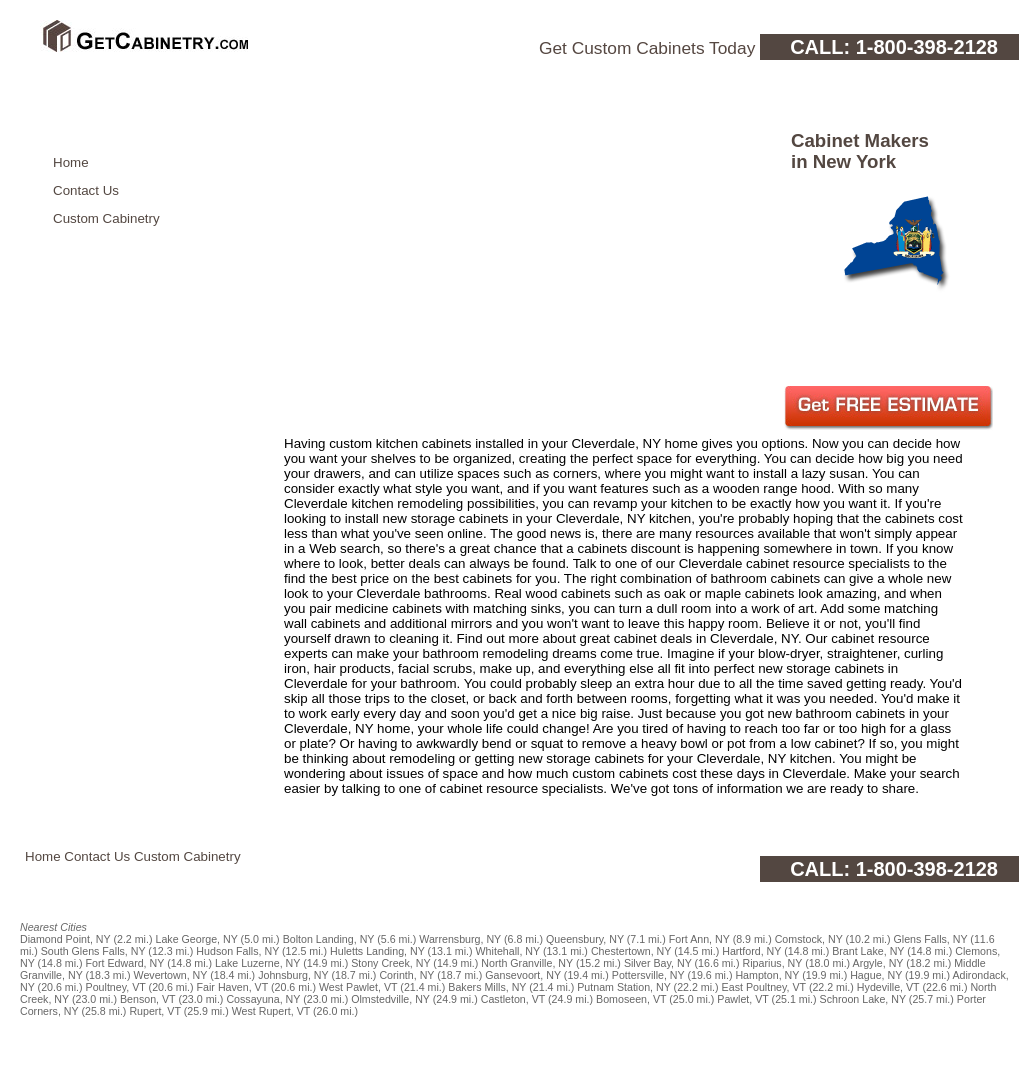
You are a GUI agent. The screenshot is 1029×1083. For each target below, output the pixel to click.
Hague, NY (876, 975)
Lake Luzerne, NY (257, 963)
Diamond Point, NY (65, 939)
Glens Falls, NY (931, 939)
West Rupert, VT (271, 1011)
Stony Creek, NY (390, 963)
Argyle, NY (878, 963)
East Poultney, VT (764, 987)
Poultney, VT (116, 987)
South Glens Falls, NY (93, 951)
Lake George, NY (196, 939)
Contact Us (86, 190)
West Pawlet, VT (358, 987)
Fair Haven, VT (232, 987)
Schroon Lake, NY (863, 999)
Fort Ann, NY (699, 939)
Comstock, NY (809, 939)
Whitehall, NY (508, 951)
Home (71, 162)
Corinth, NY (406, 975)
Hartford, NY (751, 951)
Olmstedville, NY (390, 999)
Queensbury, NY (585, 939)
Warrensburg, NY (460, 939)
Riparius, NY (773, 963)
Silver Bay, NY (658, 963)
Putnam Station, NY (623, 987)
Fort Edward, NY (125, 963)
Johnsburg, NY (293, 975)
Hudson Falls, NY (237, 951)
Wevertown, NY (171, 975)
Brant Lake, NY (868, 951)
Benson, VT (148, 999)
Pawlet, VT (742, 999)
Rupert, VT (154, 1011)
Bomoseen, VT (631, 999)
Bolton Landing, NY (329, 939)
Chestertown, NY (631, 951)
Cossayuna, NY (263, 999)
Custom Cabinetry (106, 218)
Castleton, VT (513, 999)
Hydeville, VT (888, 987)
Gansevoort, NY (523, 975)
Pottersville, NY (648, 975)
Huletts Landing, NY (377, 951)
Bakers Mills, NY (487, 987)
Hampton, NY (767, 975)
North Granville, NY (527, 963)
